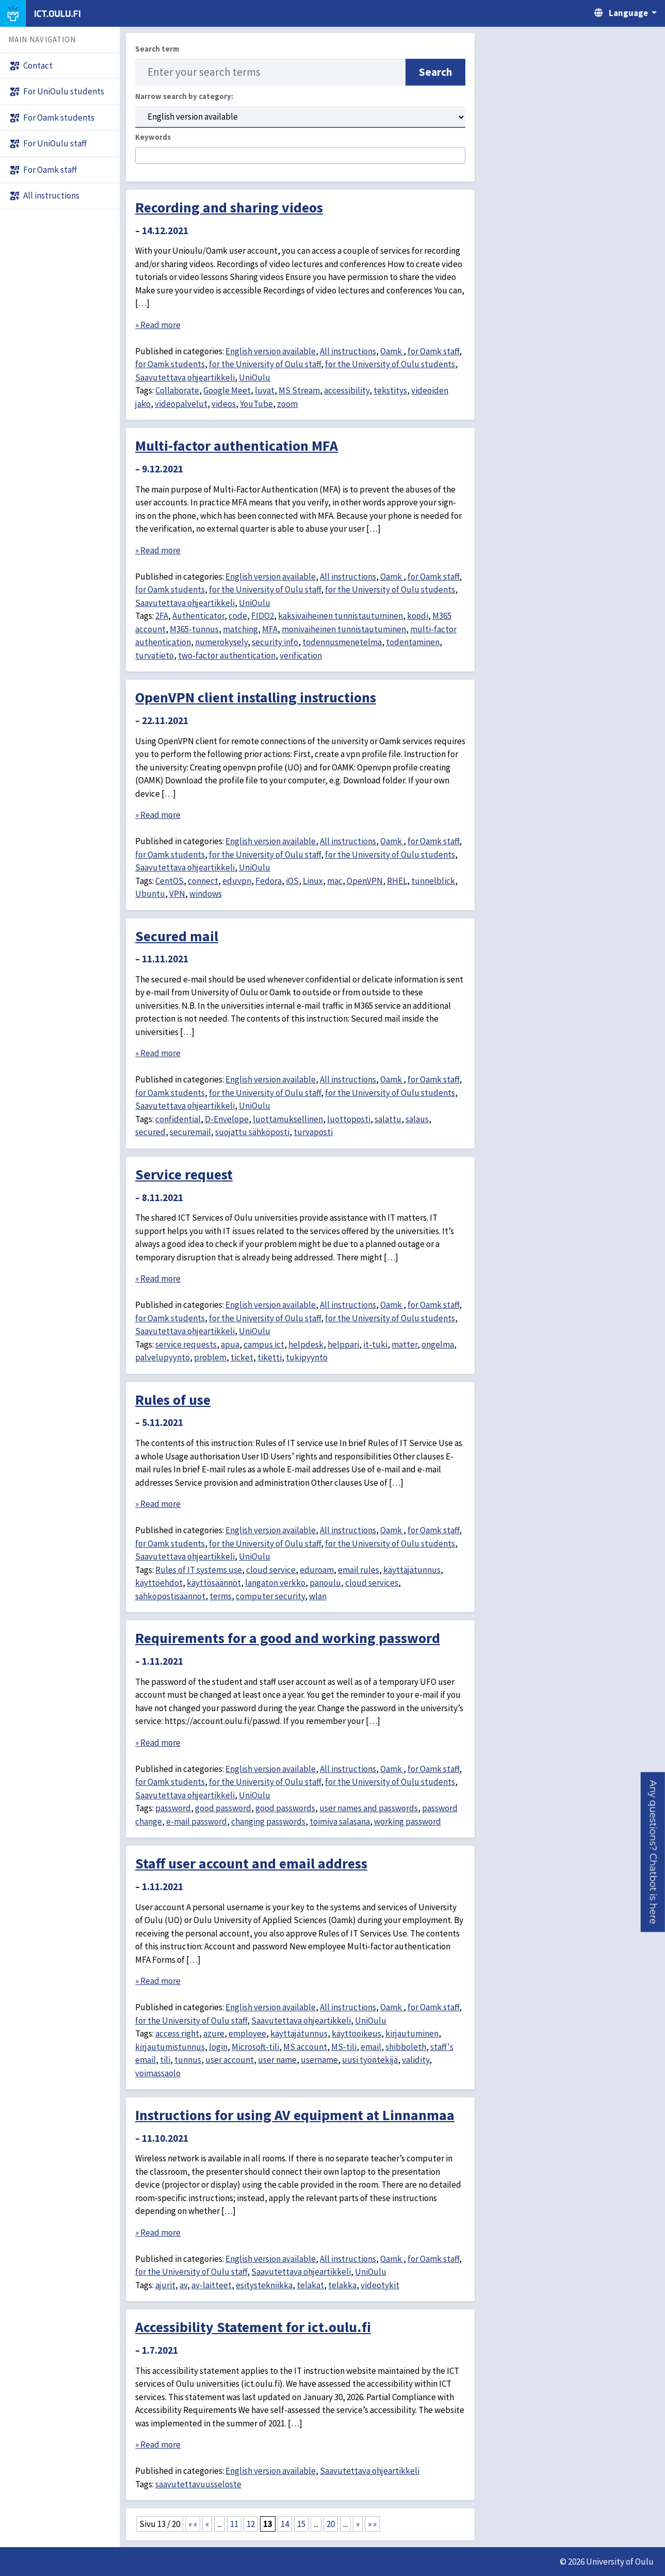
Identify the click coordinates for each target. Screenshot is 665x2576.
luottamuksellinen (288, 1119)
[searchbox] (141, 156)
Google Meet (227, 390)
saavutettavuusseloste (198, 2484)
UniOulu (254, 377)
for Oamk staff (433, 351)
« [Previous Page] (207, 2524)
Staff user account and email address (251, 1863)
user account (229, 2059)
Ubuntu (150, 893)
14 (285, 2524)
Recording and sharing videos (229, 207)
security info (275, 642)
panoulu (325, 1582)
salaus (417, 1119)
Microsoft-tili (255, 2047)
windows (205, 893)
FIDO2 (262, 615)
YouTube (256, 403)
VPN (177, 893)
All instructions (348, 351)
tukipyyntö (307, 1357)
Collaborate (177, 390)
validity (415, 2059)
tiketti (269, 1357)
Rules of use (172, 1399)
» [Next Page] (358, 2524)
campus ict (264, 1344)
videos (224, 403)
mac (335, 881)
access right (177, 2033)
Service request (184, 1174)
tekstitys (390, 390)
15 (301, 2524)
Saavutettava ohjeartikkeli (185, 377)
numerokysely (221, 642)
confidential (178, 1119)
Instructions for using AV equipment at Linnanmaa (295, 2115)
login (218, 2047)
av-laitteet (211, 2285)
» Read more (158, 325)
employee (247, 2033)
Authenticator (198, 615)
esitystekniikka (264, 2285)
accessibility (346, 390)
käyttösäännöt (214, 1582)
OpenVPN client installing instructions (255, 697)
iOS (292, 881)
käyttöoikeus (356, 2033)
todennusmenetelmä (342, 642)
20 (331, 2524)
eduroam (317, 1570)
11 (234, 2524)
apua (230, 1344)
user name (277, 2059)
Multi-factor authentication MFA (236, 445)
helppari (343, 1344)
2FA (161, 615)
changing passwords (268, 1821)
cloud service (271, 1570)
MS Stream (299, 390)
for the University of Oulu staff (265, 364)
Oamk (391, 351)
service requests (186, 1344)
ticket (242, 1357)
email (371, 2047)
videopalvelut (181, 403)
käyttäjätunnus (412, 1570)
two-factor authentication (226, 655)
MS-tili (343, 2047)
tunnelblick (433, 881)
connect (203, 881)
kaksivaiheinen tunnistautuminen (340, 615)
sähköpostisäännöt (170, 1596)
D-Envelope (227, 1119)
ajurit (165, 2285)
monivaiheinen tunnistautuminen (344, 629)
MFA (270, 629)
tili (165, 2059)
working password (407, 1821)
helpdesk (305, 1344)
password (173, 1808)
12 (251, 2524)
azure (213, 2033)
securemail (190, 1132)
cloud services (371, 1582)
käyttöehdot (159, 1582)
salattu (388, 1119)
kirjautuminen (412, 2033)
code (238, 615)
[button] (653, 1852)
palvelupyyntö (162, 1357)
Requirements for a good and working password (287, 1638)
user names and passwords (368, 1808)
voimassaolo (158, 2073)
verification (301, 655)
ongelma (437, 1344)
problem (210, 1357)
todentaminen (413, 642)
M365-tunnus (194, 629)
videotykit (380, 2285)
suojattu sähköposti (252, 1132)
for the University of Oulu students (390, 364)
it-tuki (375, 1344)
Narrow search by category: (184, 96)
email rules (358, 1570)
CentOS (169, 881)
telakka (342, 2285)
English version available (270, 351)
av (183, 2285)
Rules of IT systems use (198, 1570)
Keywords (153, 137)
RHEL (397, 881)
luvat (264, 390)
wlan (318, 1596)
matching (240, 629)
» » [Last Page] (372, 2524)
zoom (287, 403)
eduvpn (236, 881)
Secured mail (176, 936)
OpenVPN (365, 881)
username (319, 2059)
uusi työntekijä (370, 2059)
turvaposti (313, 1132)
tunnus (187, 2059)
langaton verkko (275, 1582)
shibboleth (405, 2047)
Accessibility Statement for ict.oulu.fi (253, 2327)
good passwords (285, 1808)
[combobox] (300, 155)
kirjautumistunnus (170, 2047)
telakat (310, 2285)
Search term (157, 49)
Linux (313, 881)
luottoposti (348, 1119)
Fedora (268, 881)
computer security (270, 1596)
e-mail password (196, 1821)
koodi (417, 615)
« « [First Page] (192, 2524)
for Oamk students (170, 364)
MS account (305, 2047)
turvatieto (154, 655)
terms (220, 1596)
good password (223, 1808)
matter (404, 1344)
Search (435, 72)
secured (150, 1132)
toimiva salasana (340, 1821)
